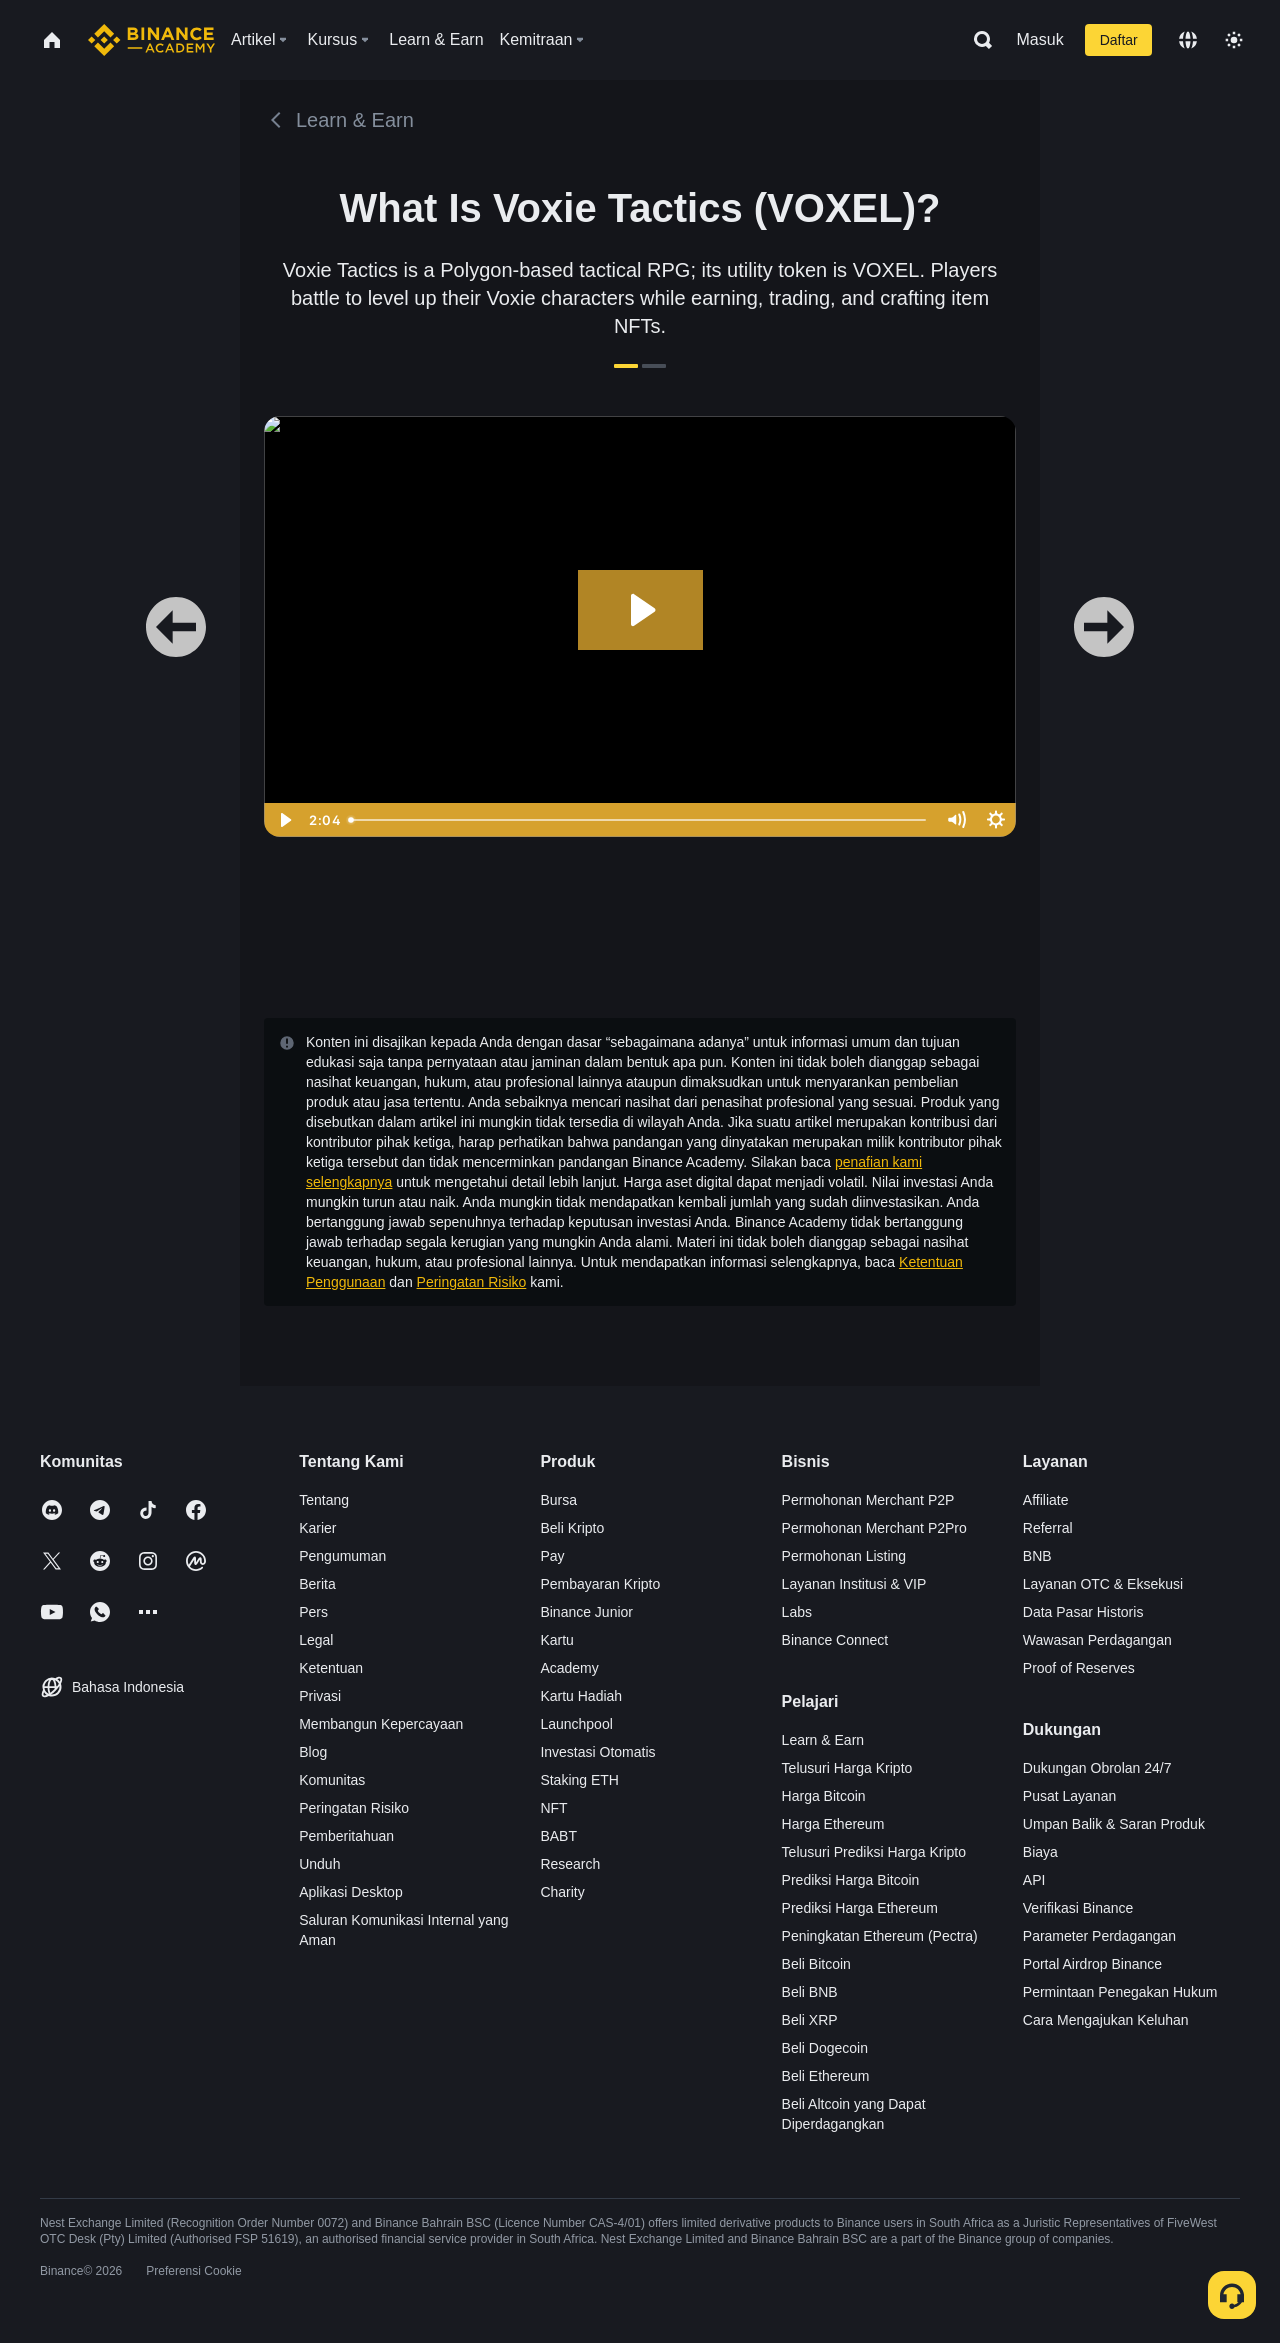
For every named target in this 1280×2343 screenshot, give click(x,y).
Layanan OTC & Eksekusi (1103, 1584)
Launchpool (576, 1724)
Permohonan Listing (844, 1556)
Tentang (324, 1500)
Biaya (1040, 1852)
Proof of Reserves (1079, 1668)
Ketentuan (331, 1668)
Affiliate (1046, 1500)
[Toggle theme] (1234, 40)
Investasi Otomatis (597, 1752)
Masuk (1040, 39)
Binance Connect (835, 1640)
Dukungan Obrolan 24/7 (1097, 1768)
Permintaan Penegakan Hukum (1120, 1992)
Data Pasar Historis (1083, 1612)
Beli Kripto (572, 1528)
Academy (569, 1668)
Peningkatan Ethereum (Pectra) (880, 1936)
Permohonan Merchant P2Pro (874, 1528)
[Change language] (1188, 40)
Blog (313, 1752)
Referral (1048, 1528)
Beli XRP (810, 2020)
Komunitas (332, 1780)
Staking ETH (579, 1780)
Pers (313, 1612)
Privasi (320, 1696)
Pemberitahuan (346, 1836)
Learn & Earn (823, 1740)
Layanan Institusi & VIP (854, 1584)
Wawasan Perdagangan (1097, 1640)
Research (570, 1864)
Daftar (1119, 40)
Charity (562, 1892)
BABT (558, 1836)
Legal (316, 1640)
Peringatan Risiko (472, 1282)
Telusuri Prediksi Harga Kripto (874, 1852)
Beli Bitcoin (816, 1964)
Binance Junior (586, 1612)
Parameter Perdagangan (1099, 1936)
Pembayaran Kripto (600, 1584)
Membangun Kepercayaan (381, 1724)
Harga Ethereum (833, 1824)
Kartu (556, 1640)
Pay (552, 1556)
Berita (317, 1584)
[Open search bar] (977, 40)
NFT (553, 1808)
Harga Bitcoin (824, 1796)
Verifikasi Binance (1078, 1908)
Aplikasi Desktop (351, 1892)
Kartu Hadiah (581, 1696)
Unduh (319, 1864)
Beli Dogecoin (825, 2048)
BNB (1037, 1556)
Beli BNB (810, 1992)
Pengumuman (342, 1556)
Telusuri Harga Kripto (847, 1768)
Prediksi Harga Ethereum (860, 1908)
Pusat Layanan (1069, 1796)
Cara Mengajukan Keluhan (1106, 2020)
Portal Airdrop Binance (1092, 1964)
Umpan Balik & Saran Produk (1114, 1824)
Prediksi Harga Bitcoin (851, 1880)
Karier (317, 1528)
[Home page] (151, 40)
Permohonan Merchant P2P (868, 1500)
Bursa (558, 1500)
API (1034, 1880)
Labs (797, 1612)
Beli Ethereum (826, 2076)
